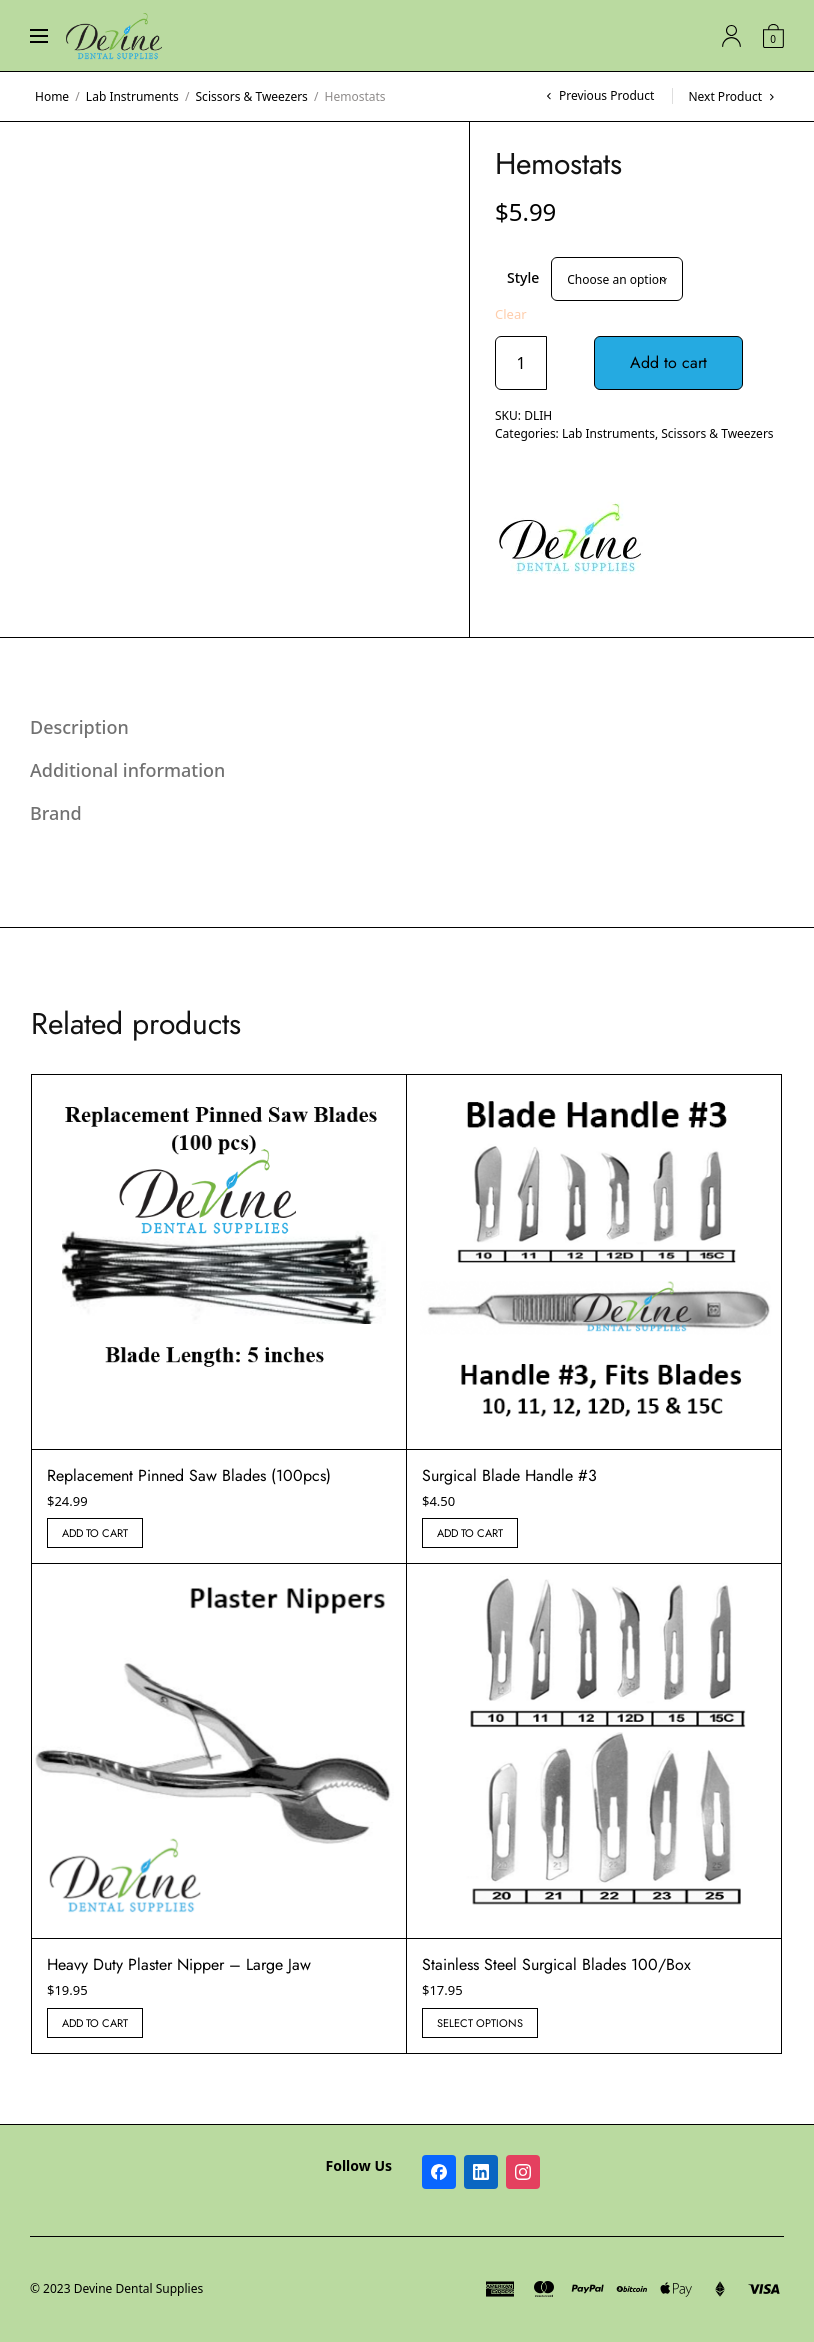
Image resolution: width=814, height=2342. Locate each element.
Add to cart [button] (95, 1533)
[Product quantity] (521, 363)
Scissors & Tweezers (252, 96)
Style (523, 277)
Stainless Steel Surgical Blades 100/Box (556, 1964)
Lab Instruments (132, 96)
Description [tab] (79, 727)
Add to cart (668, 362)
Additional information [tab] (127, 770)
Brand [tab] (56, 813)
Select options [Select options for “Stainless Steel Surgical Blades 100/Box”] (480, 2023)
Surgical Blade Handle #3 (509, 1475)
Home (52, 96)
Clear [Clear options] (511, 314)
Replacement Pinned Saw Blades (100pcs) (189, 1475)
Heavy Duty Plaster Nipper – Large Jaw (179, 1964)
